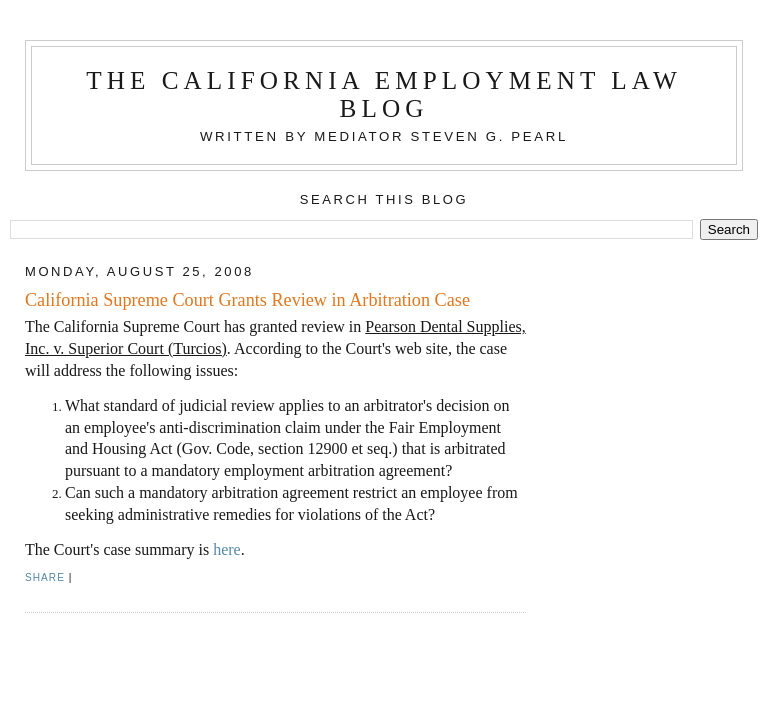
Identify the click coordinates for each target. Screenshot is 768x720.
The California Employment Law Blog (384, 94)
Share (45, 577)
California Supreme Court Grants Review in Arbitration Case (247, 300)
